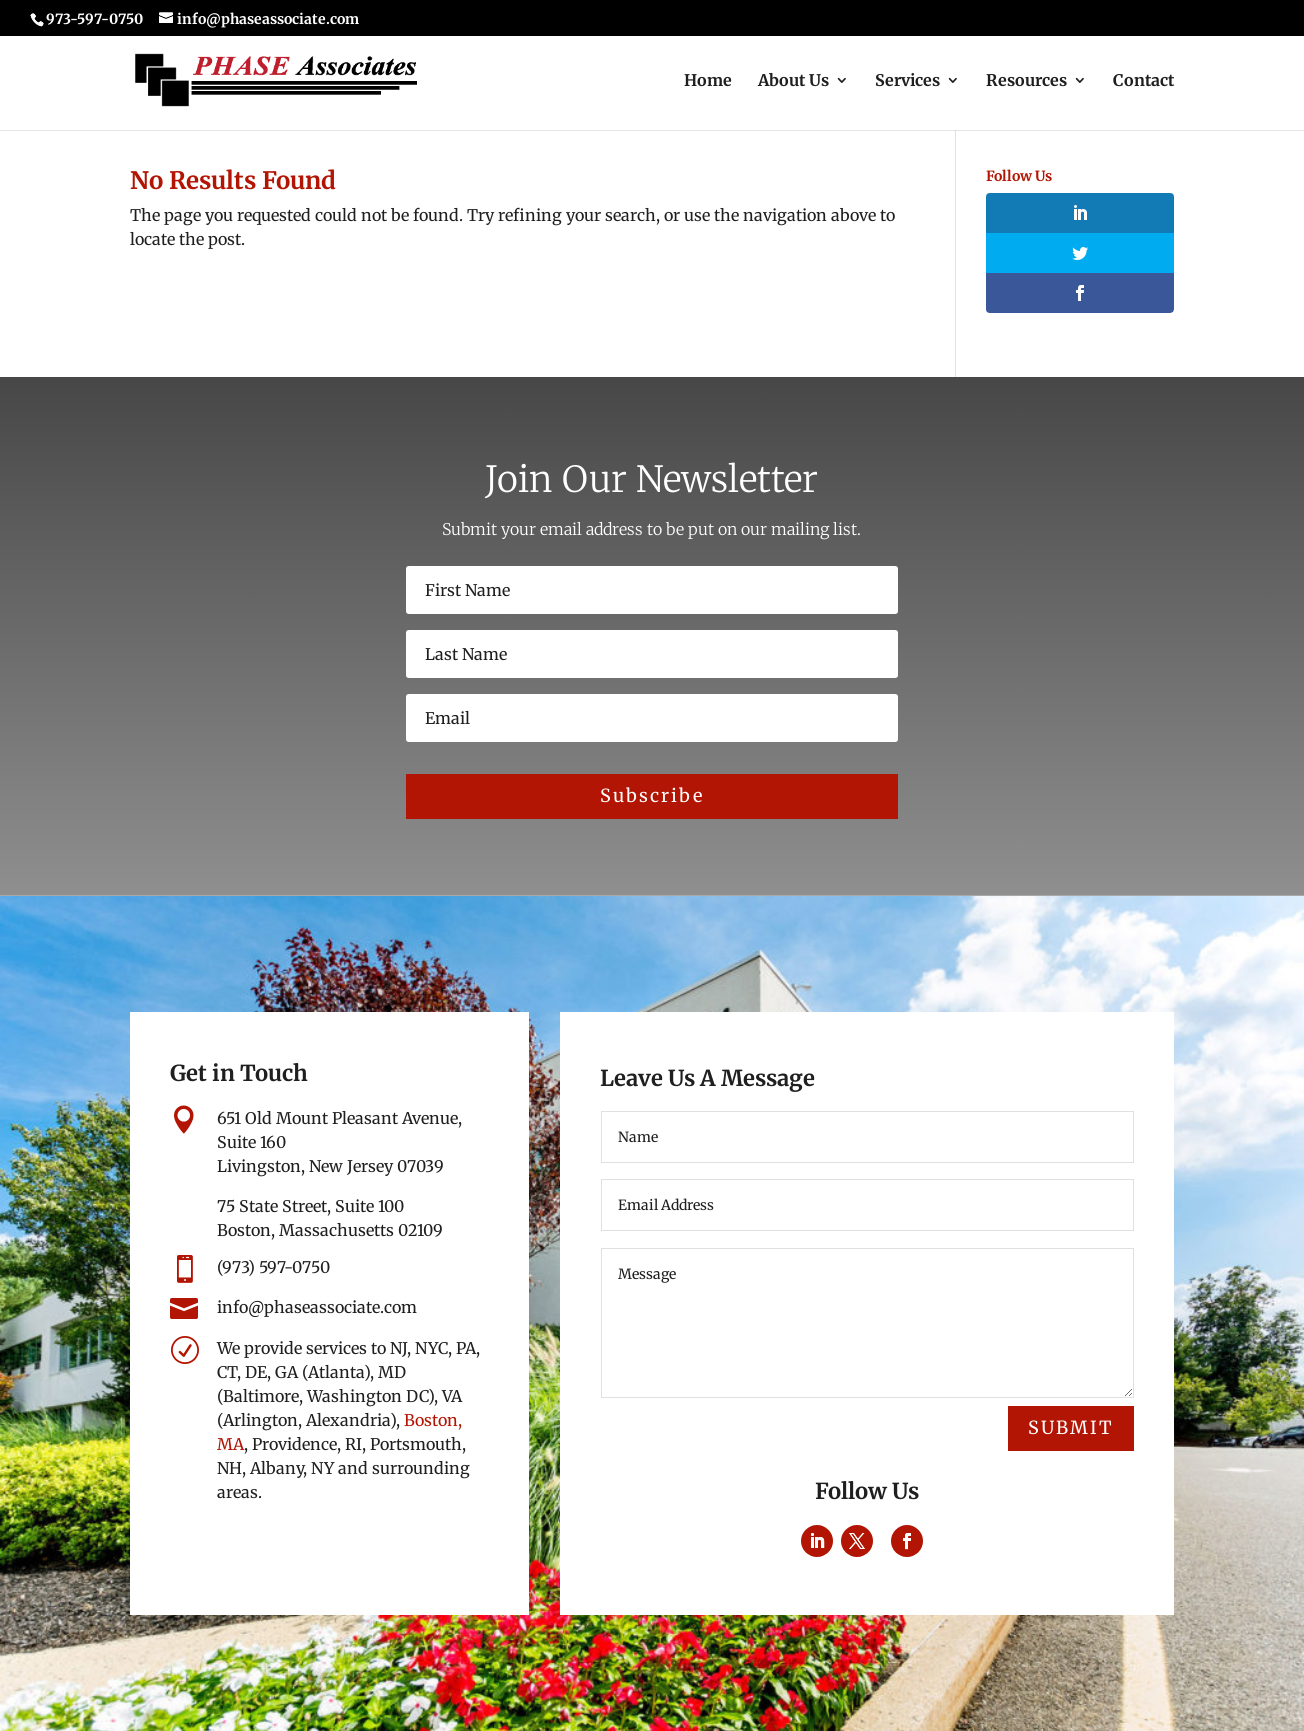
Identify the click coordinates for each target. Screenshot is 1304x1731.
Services (907, 81)
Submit (1071, 1427)
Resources (1026, 81)
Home (708, 81)
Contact (1143, 81)
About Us (793, 81)
